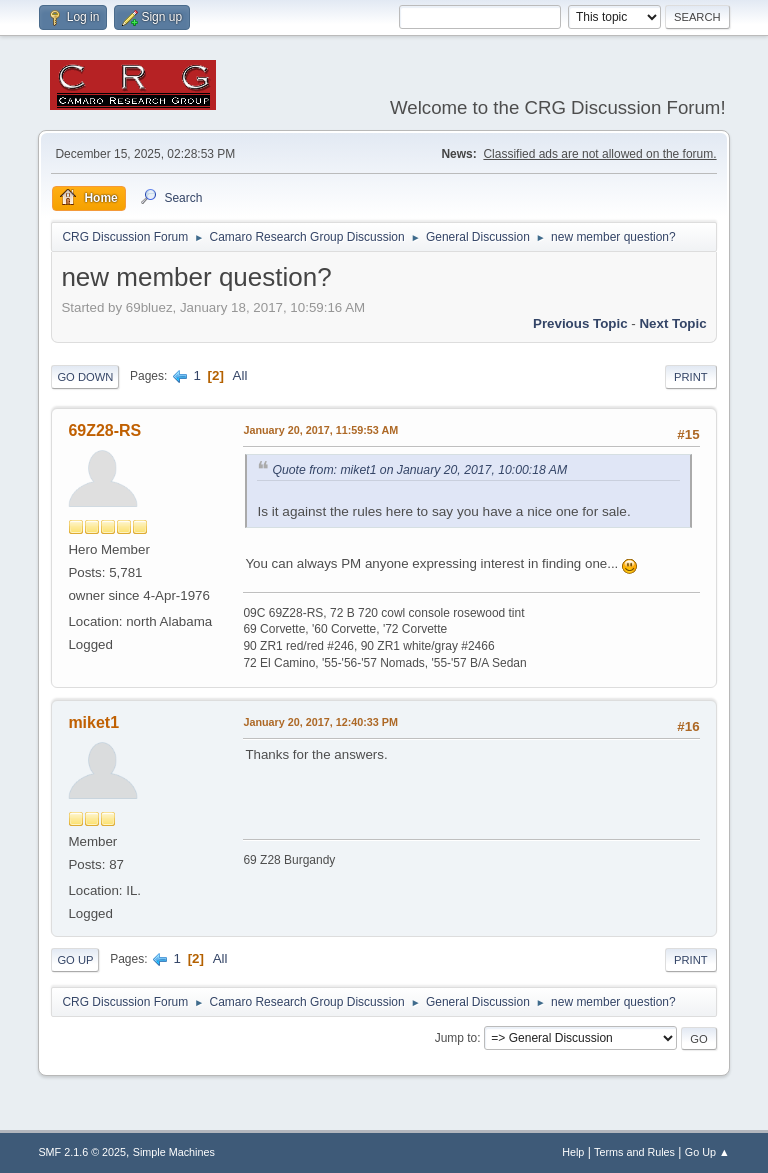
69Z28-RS (104, 430)
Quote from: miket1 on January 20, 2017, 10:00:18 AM (419, 470)
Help (573, 1152)
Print (691, 377)
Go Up (75, 960)
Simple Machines (174, 1152)
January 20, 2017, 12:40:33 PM (320, 722)
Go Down (85, 377)
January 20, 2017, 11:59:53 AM (320, 430)
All (240, 375)
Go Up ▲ (707, 1152)
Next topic (672, 323)
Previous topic (580, 323)
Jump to (456, 1038)
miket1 (93, 722)
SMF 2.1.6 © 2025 (82, 1152)
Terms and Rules (634, 1152)
